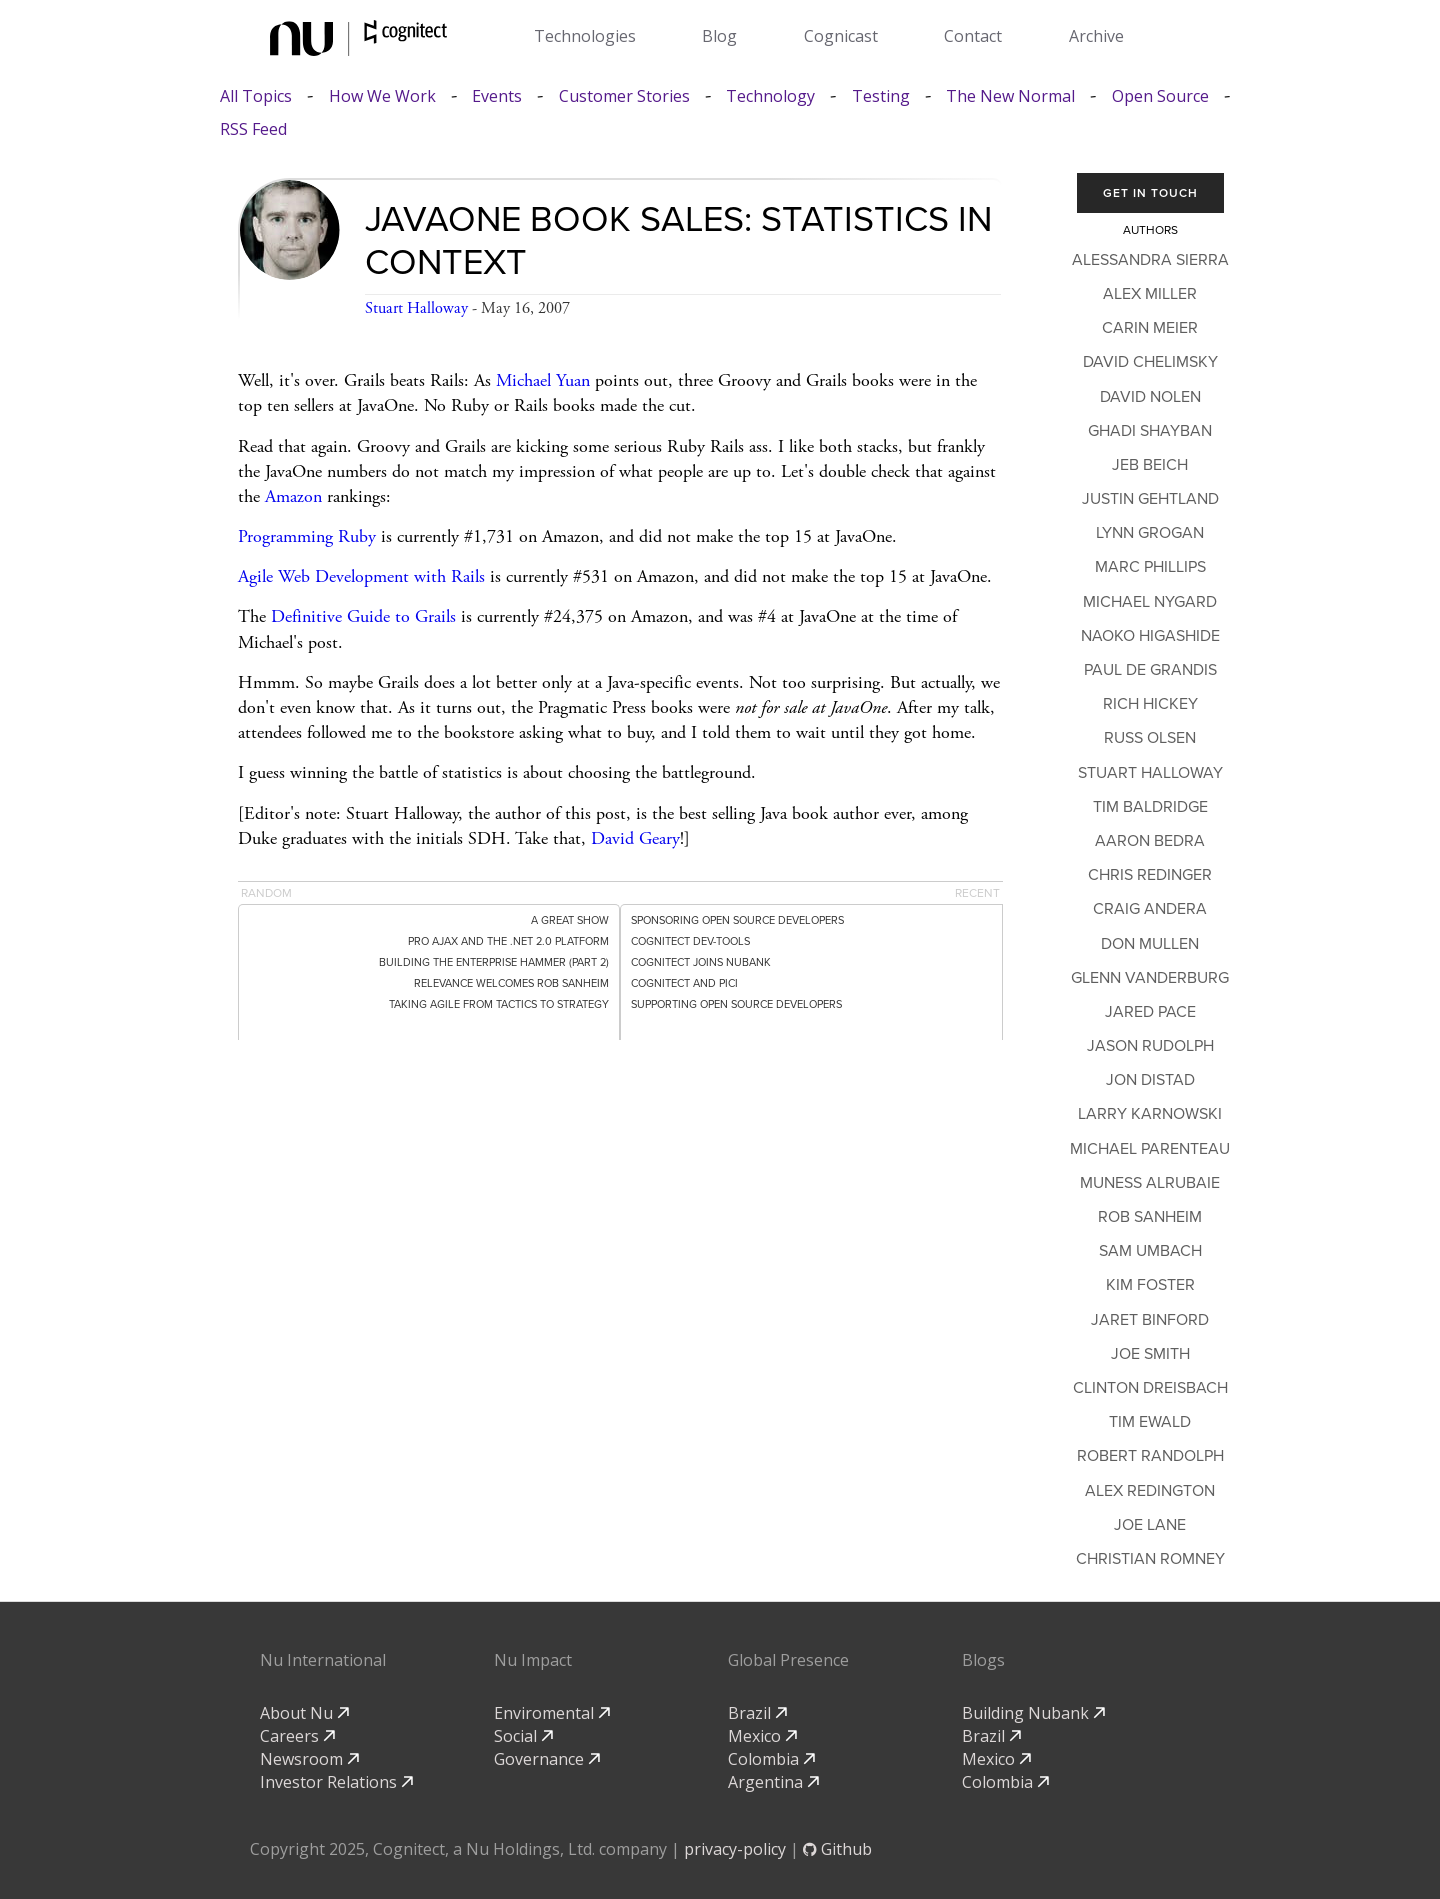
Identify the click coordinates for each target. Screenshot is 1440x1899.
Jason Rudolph (1150, 1046)
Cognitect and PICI (684, 983)
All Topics (256, 96)
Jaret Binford (1150, 1320)
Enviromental (552, 1713)
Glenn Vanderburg (1150, 978)
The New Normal (1010, 96)
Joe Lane (1150, 1525)
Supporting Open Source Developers (736, 1004)
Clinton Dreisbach (1150, 1388)
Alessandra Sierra (1150, 260)
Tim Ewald (1150, 1422)
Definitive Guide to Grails (363, 616)
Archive (1096, 36)
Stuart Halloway (416, 308)
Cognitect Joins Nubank (701, 962)
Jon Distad (1150, 1080)
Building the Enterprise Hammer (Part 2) (494, 962)
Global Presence (788, 1660)
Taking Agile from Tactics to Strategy (499, 1004)
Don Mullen (1150, 944)
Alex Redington (1150, 1491)
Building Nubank (1033, 1713)
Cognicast (841, 36)
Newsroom (309, 1759)
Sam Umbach (1150, 1251)
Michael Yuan (543, 380)
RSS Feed (253, 129)
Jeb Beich (1150, 465)
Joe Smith (1150, 1354)
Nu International (323, 1660)
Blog (719, 36)
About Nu (304, 1713)
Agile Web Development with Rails (361, 576)
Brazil (757, 1713)
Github (837, 1849)
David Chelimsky (1150, 362)
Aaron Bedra (1150, 841)
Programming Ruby (307, 536)
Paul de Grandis (1150, 670)
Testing (881, 96)
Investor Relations (336, 1782)
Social (523, 1736)
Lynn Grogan (1150, 533)
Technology (770, 96)
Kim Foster (1150, 1285)
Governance (547, 1759)
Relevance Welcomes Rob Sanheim (511, 983)
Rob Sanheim (1150, 1217)
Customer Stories (624, 96)
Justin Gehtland (1150, 499)
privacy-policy (735, 1849)
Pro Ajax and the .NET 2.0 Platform (508, 941)
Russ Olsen (1150, 738)
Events (497, 96)
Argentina (773, 1782)
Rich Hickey (1150, 704)
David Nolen (1150, 397)
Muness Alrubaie (1150, 1183)
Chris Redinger (1150, 875)
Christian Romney (1150, 1559)
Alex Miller (1150, 294)
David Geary (635, 838)
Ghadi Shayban (1150, 431)
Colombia (771, 1759)
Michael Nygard (1150, 602)
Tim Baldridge (1150, 807)
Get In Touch (1150, 193)
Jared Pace (1150, 1012)
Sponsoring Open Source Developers (737, 920)
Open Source (1160, 96)
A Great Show (570, 920)
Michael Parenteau (1150, 1149)
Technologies (585, 36)
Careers (297, 1736)
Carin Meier (1150, 328)
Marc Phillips (1150, 567)
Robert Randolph (1150, 1456)
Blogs (983, 1660)
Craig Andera (1150, 909)
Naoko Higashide (1150, 636)
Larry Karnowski (1150, 1114)
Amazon (293, 496)
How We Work (382, 96)
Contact (973, 36)
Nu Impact (533, 1660)
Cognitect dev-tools (690, 941)
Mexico (762, 1736)
